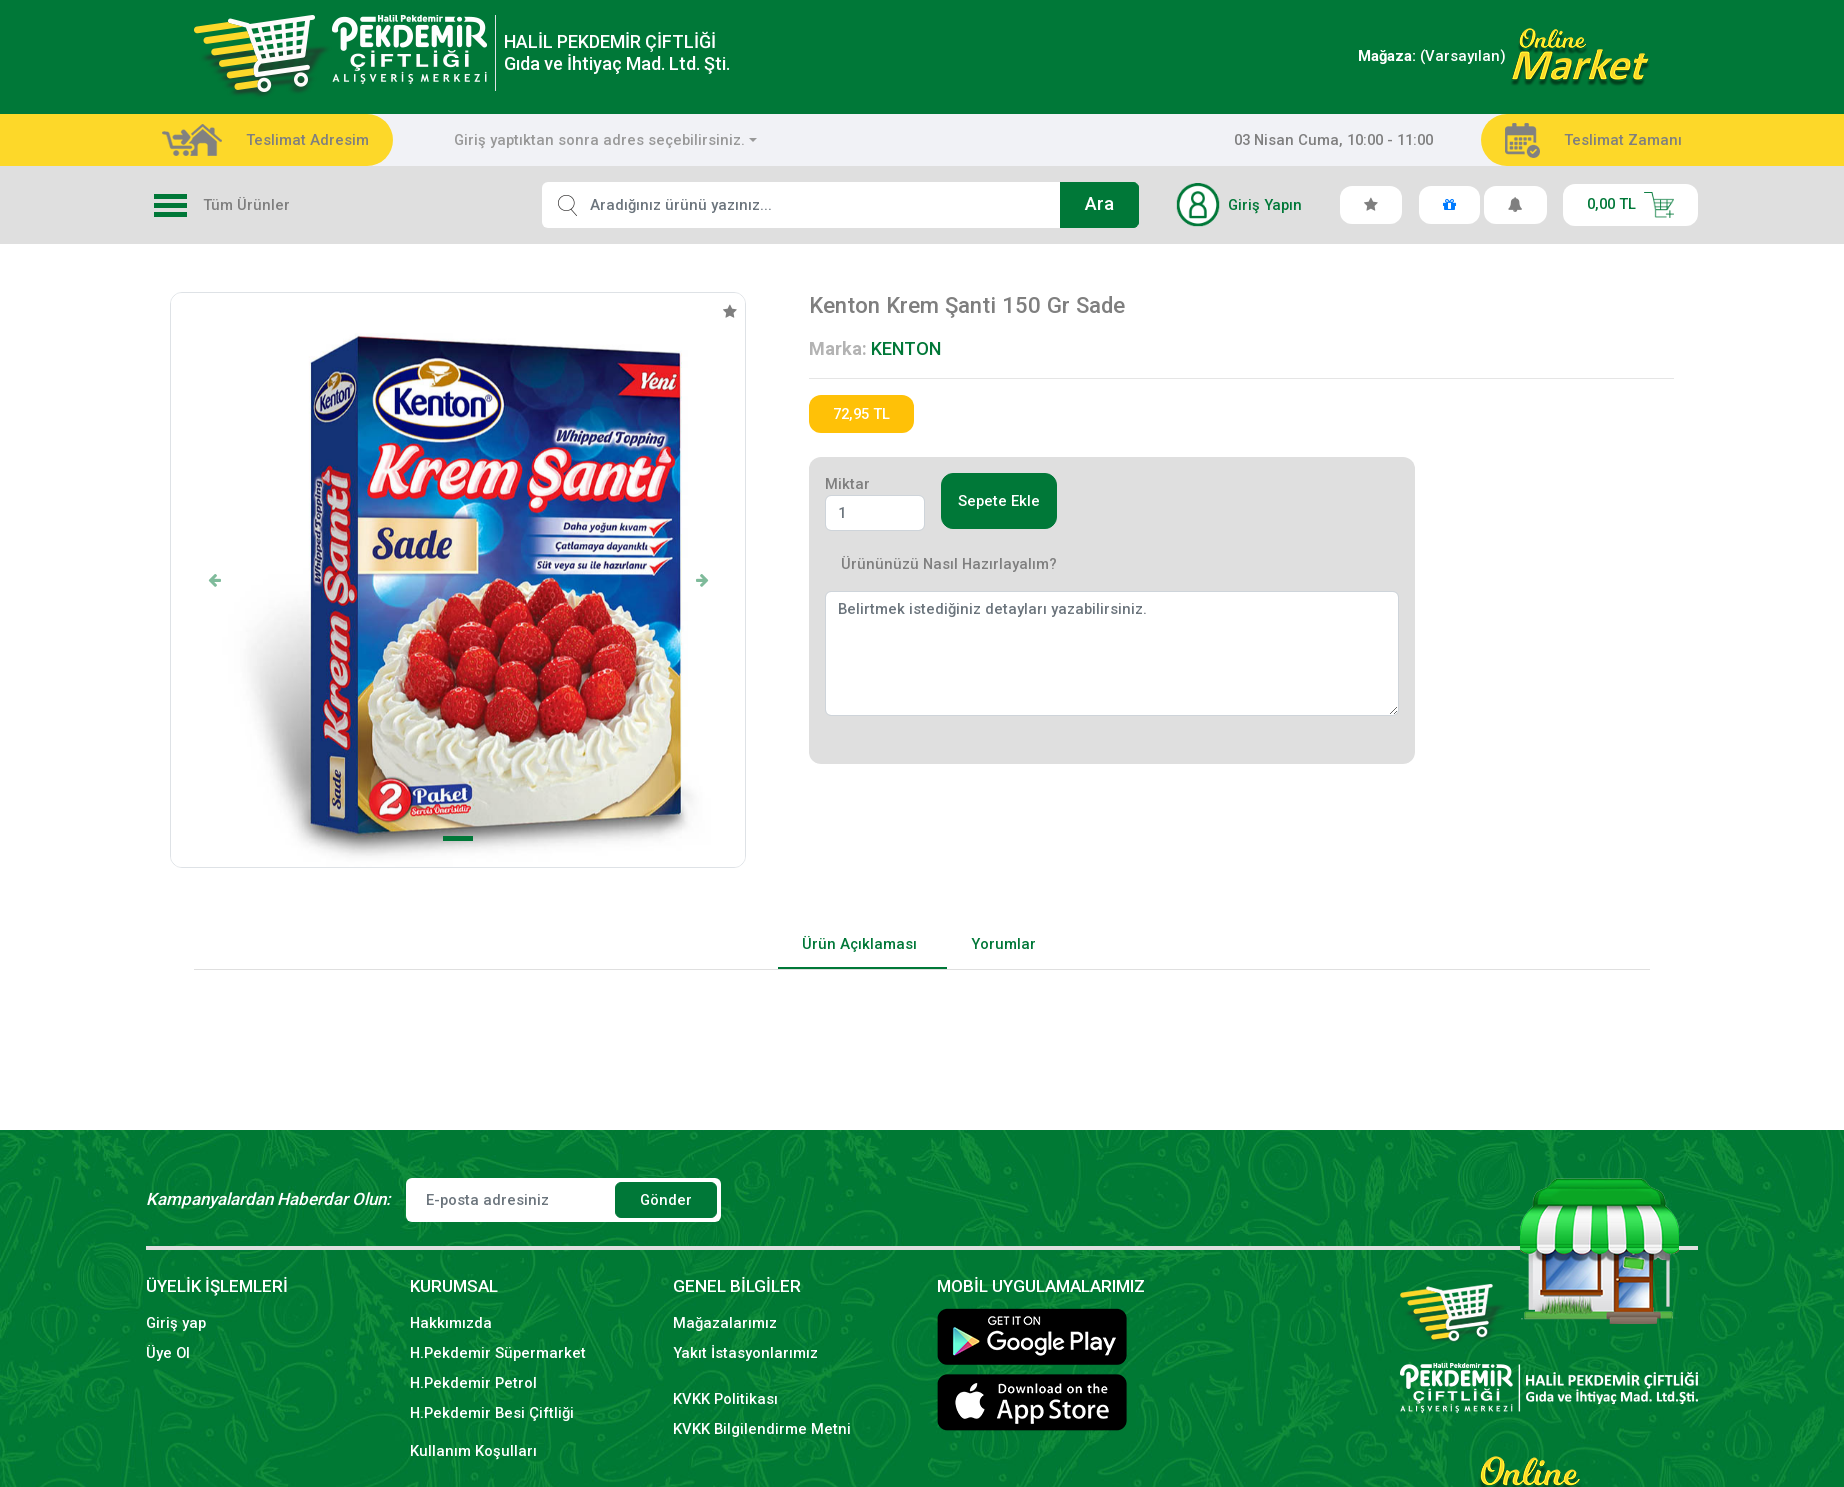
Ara (1099, 204)
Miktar (847, 484)
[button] (214, 580)
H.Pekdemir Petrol (473, 1383)
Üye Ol (168, 1353)
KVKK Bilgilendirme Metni (762, 1429)
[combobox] (605, 140)
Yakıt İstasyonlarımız (745, 1353)
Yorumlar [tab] (1003, 944)
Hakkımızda (451, 1323)
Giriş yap (176, 1323)
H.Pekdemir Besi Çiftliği (492, 1413)
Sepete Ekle (999, 501)
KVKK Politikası (725, 1399)
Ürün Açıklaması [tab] (859, 944)
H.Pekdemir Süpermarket (498, 1353)
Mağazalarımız (725, 1323)
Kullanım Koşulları (473, 1451)
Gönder (666, 1200)
